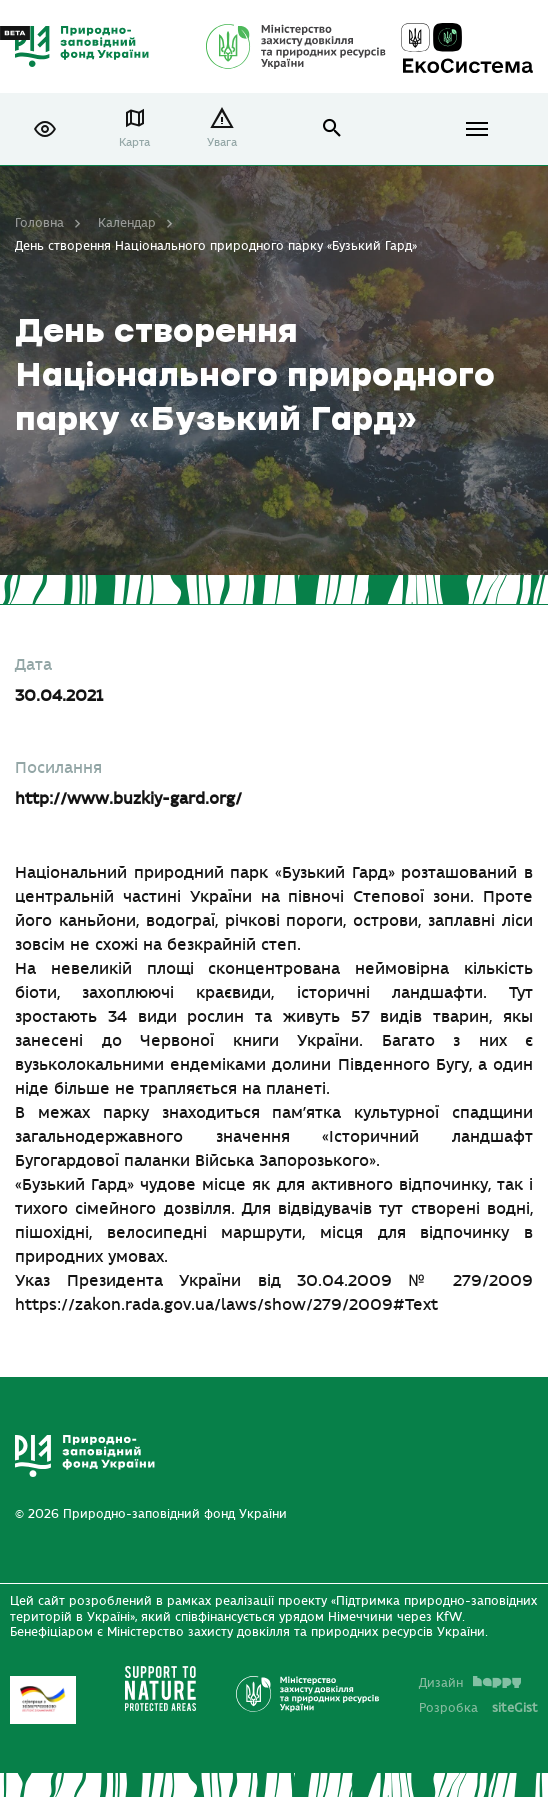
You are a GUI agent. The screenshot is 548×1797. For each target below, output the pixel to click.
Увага (222, 142)
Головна (39, 223)
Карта (134, 142)
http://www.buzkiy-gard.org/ (128, 799)
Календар (127, 223)
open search (332, 128)
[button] (45, 129)
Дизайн (470, 1683)
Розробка (478, 1708)
